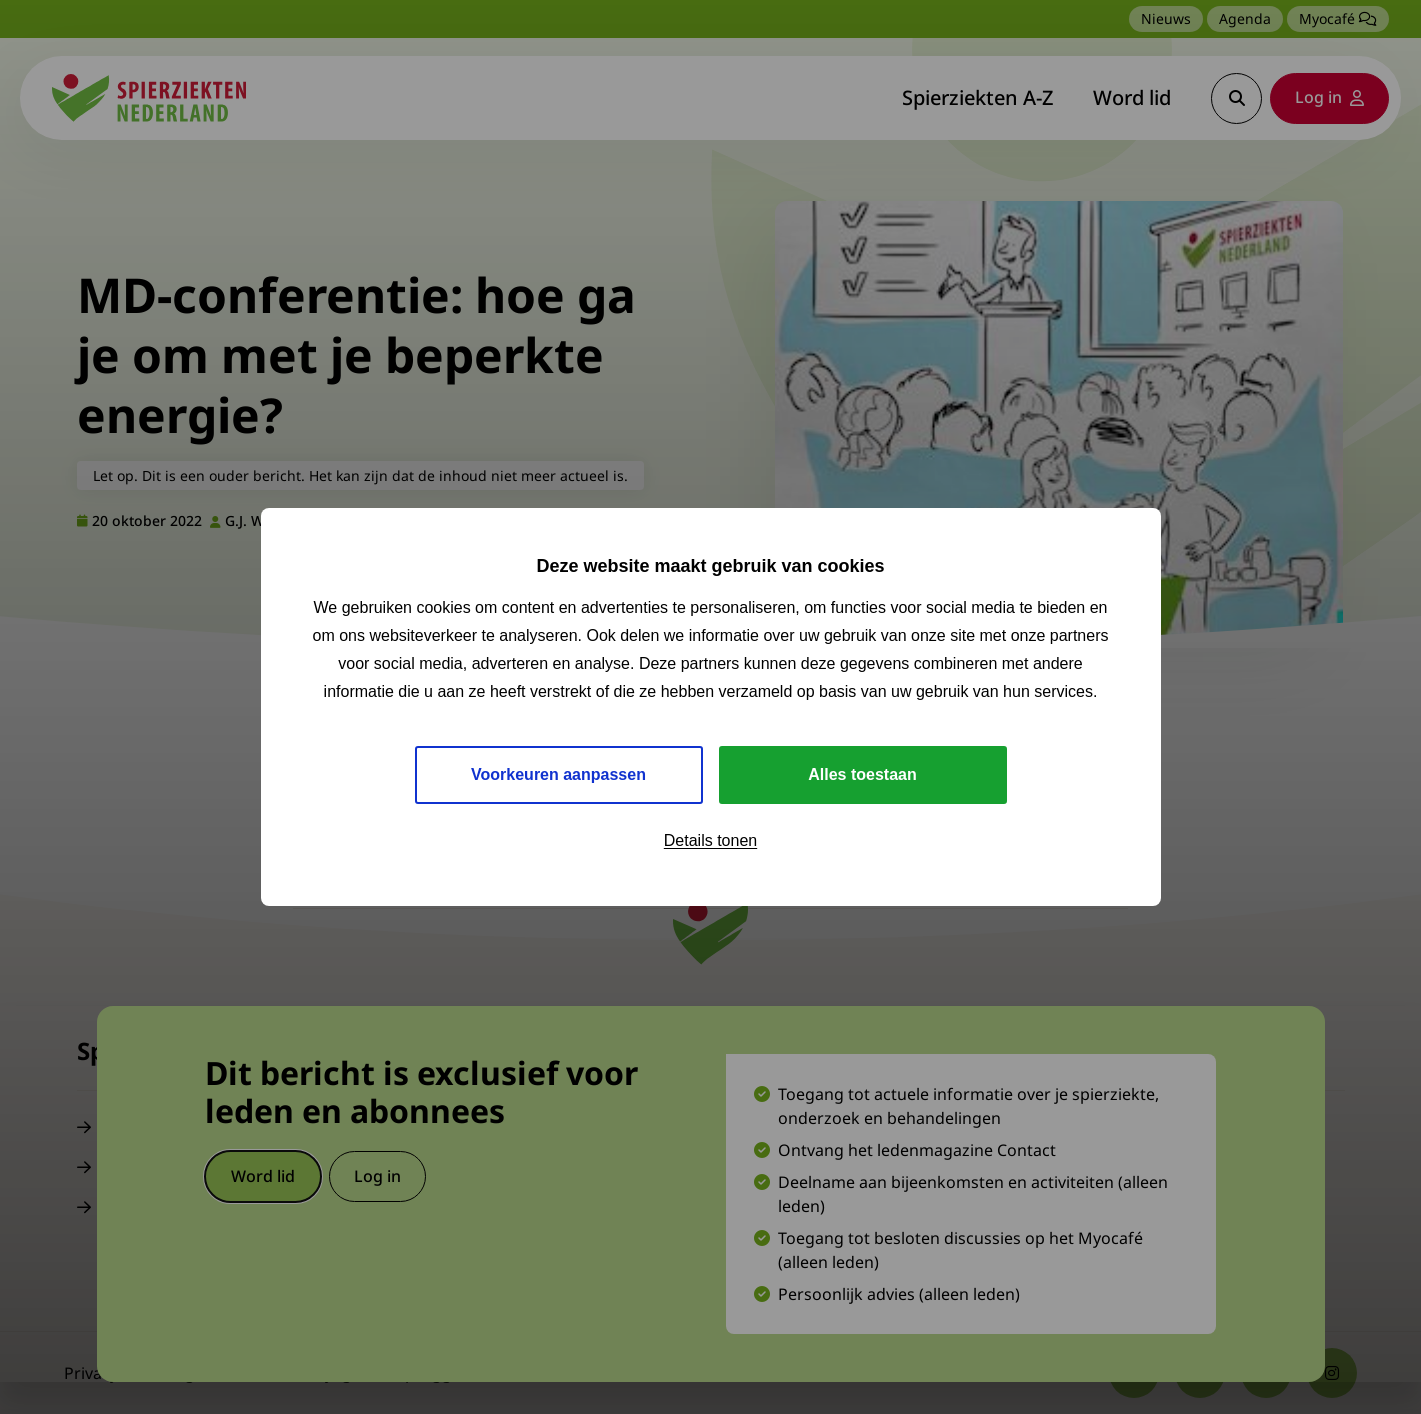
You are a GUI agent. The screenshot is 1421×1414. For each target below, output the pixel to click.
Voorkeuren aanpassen (558, 774)
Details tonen (710, 840)
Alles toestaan (862, 774)
